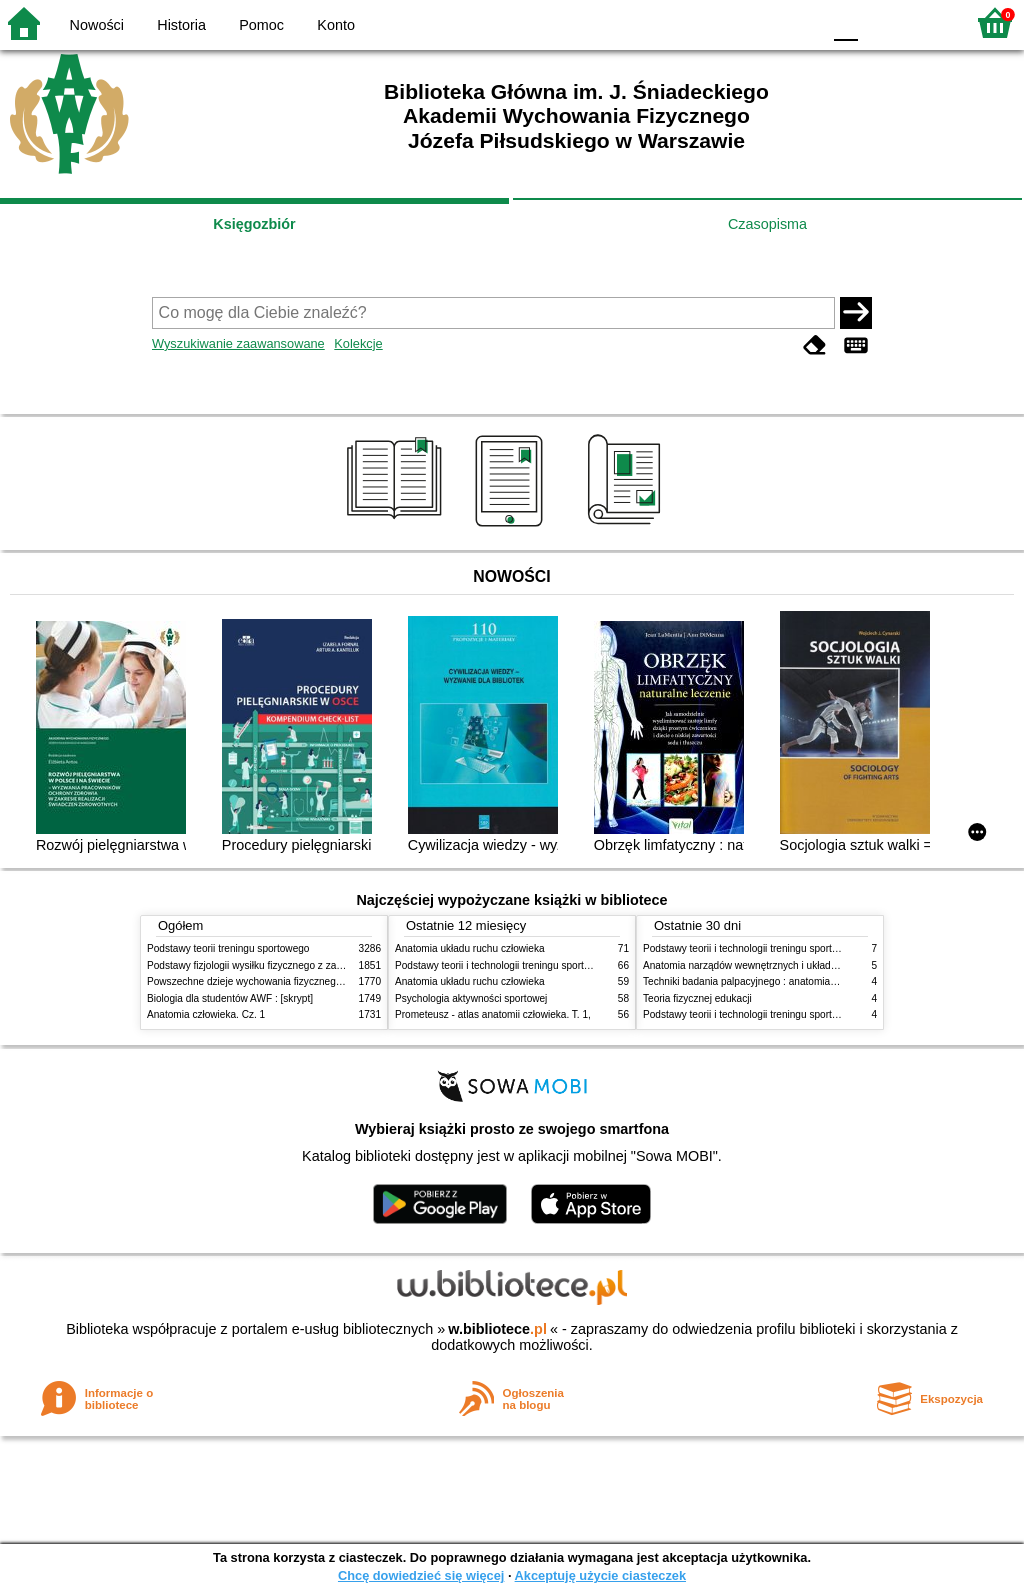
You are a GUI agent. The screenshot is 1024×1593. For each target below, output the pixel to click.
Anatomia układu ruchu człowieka (470, 948)
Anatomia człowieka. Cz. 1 (206, 1014)
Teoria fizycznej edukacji (697, 998)
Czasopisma (767, 224)
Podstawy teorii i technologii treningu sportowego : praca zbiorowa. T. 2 (553, 965)
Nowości (97, 25)
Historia (181, 25)
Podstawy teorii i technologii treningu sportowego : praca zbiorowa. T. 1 (801, 1014)
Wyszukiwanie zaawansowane (238, 343)
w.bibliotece (497, 1329)
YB (758, 22)
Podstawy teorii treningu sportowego (228, 948)
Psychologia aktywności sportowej (471, 998)
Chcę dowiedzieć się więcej (421, 1575)
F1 (880, 22)
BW (719, 22)
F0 (845, 22)
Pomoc (261, 25)
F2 (926, 22)
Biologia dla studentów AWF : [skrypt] (230, 998)
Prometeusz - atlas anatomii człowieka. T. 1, (493, 1014)
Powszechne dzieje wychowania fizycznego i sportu (262, 981)
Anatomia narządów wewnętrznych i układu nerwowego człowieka (790, 965)
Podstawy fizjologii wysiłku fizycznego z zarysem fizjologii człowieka (298, 965)
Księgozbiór (254, 224)
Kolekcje (358, 343)
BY (799, 22)
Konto (336, 25)
